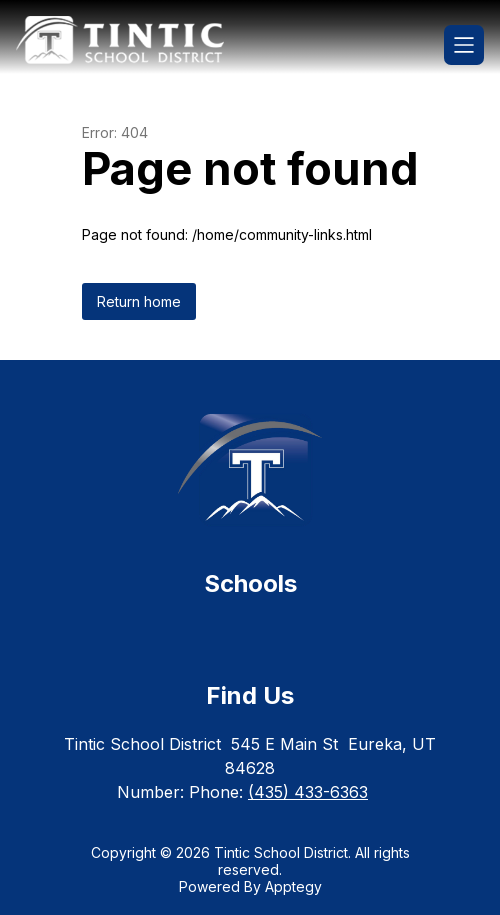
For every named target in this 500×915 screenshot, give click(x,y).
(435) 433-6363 (308, 792)
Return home (139, 301)
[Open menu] (464, 45)
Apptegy (293, 886)
